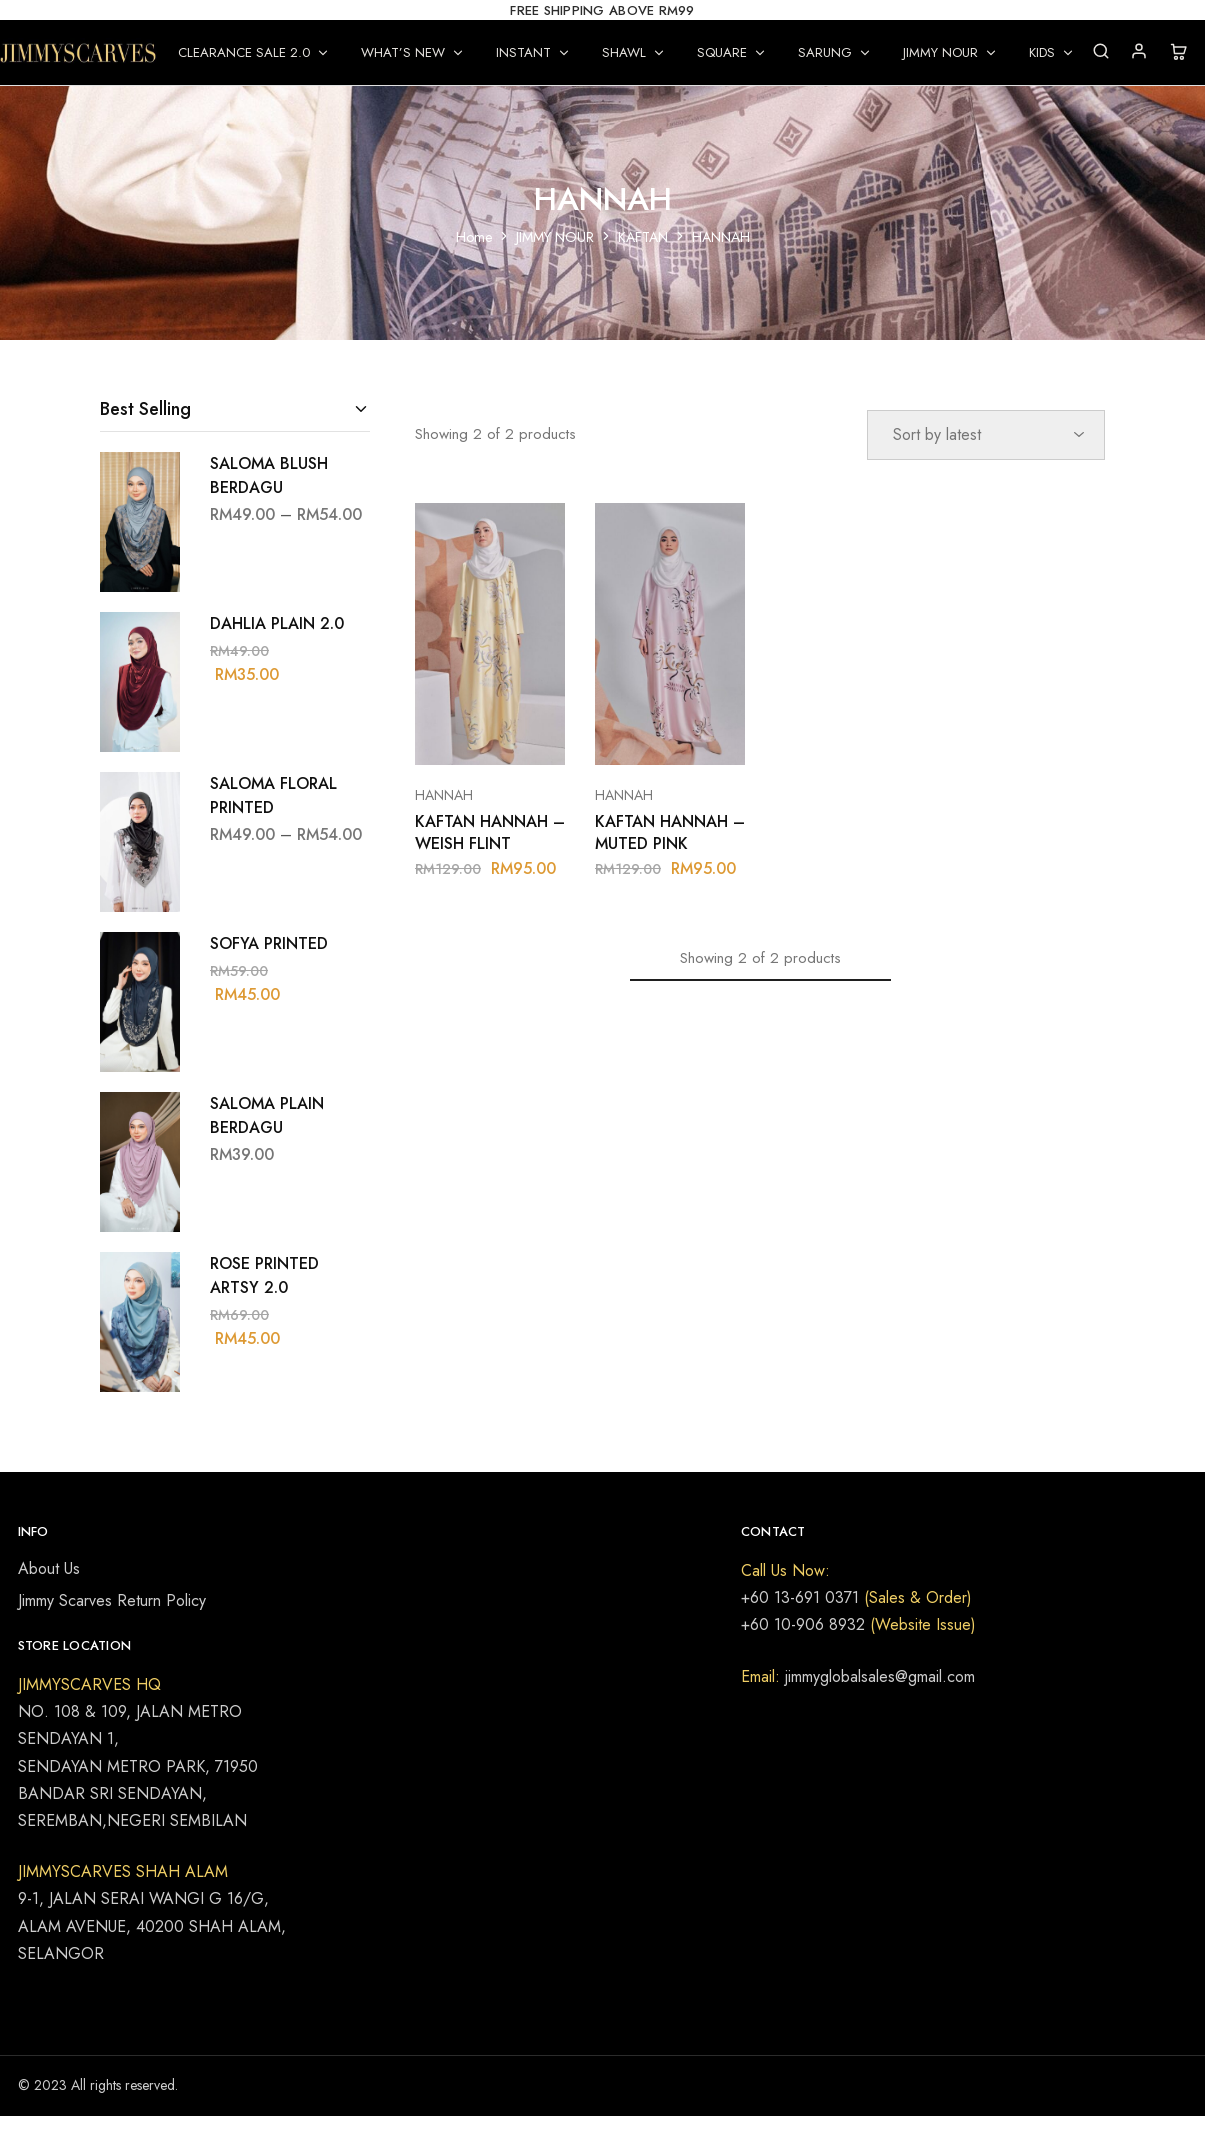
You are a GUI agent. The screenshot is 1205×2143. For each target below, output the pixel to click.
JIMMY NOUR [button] (950, 52)
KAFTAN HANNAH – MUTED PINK (670, 832)
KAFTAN (643, 237)
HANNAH (444, 795)
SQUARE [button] (732, 52)
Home (474, 237)
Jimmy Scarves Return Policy (112, 1600)
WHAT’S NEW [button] (413, 52)
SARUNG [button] (835, 52)
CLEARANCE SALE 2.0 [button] (254, 52)
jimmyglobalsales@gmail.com (877, 1676)
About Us (49, 1568)
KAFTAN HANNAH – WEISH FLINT (490, 832)
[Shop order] (986, 435)
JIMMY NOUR (555, 237)
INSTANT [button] (533, 52)
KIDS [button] (1052, 52)
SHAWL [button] (634, 52)
